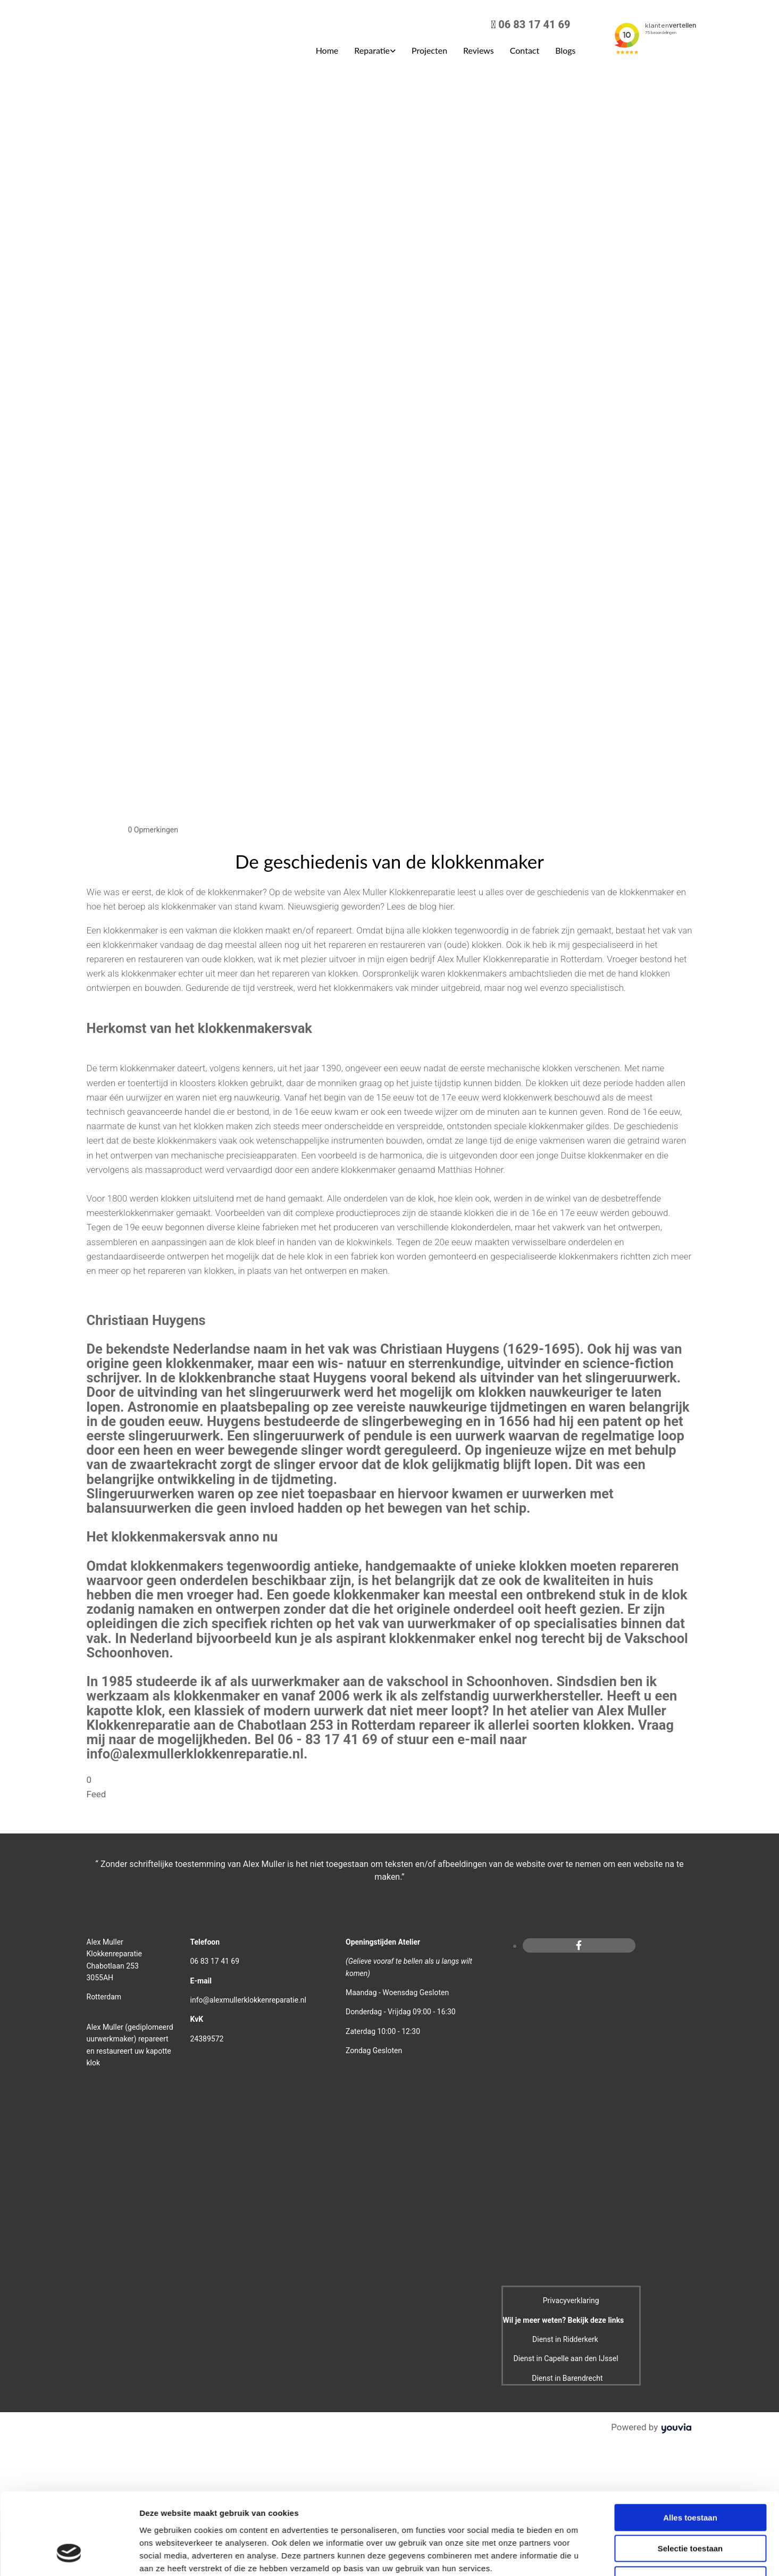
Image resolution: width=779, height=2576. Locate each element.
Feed (96, 1794)
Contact (524, 50)
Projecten (429, 50)
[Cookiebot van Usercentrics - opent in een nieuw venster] (68, 2316)
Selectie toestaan (690, 2237)
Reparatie (372, 50)
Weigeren (690, 2268)
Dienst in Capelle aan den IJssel (566, 2358)
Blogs (565, 50)
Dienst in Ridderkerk (565, 2339)
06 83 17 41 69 (534, 24)
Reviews (478, 50)
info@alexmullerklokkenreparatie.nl (248, 2000)
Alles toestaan (690, 2206)
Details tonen (574, 2315)
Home (327, 50)
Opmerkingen (153, 830)
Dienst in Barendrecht (567, 2378)
